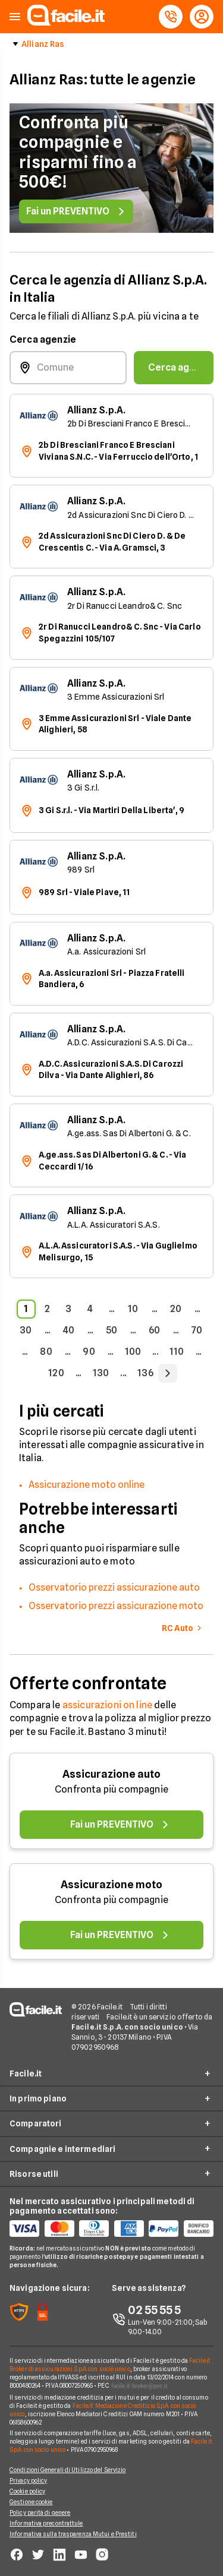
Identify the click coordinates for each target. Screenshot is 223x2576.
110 (176, 1351)
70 (196, 1330)
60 (154, 1330)
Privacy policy (28, 2480)
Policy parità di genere (40, 2512)
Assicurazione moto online (87, 1484)
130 (101, 1373)
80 (46, 1351)
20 (175, 1308)
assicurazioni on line (107, 1705)
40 (68, 1330)
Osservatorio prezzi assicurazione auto (114, 1587)
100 (133, 1351)
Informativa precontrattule (46, 2523)
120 (56, 1373)
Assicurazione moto (111, 1884)
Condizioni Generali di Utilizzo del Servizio (67, 2469)
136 (145, 1373)
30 (26, 1330)
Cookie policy (27, 2491)
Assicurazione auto (111, 1774)
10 (133, 1308)
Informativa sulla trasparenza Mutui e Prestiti (73, 2533)
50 (111, 1330)
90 (89, 1351)
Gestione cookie (31, 2501)
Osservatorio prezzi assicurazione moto (116, 1605)
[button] (15, 17)
